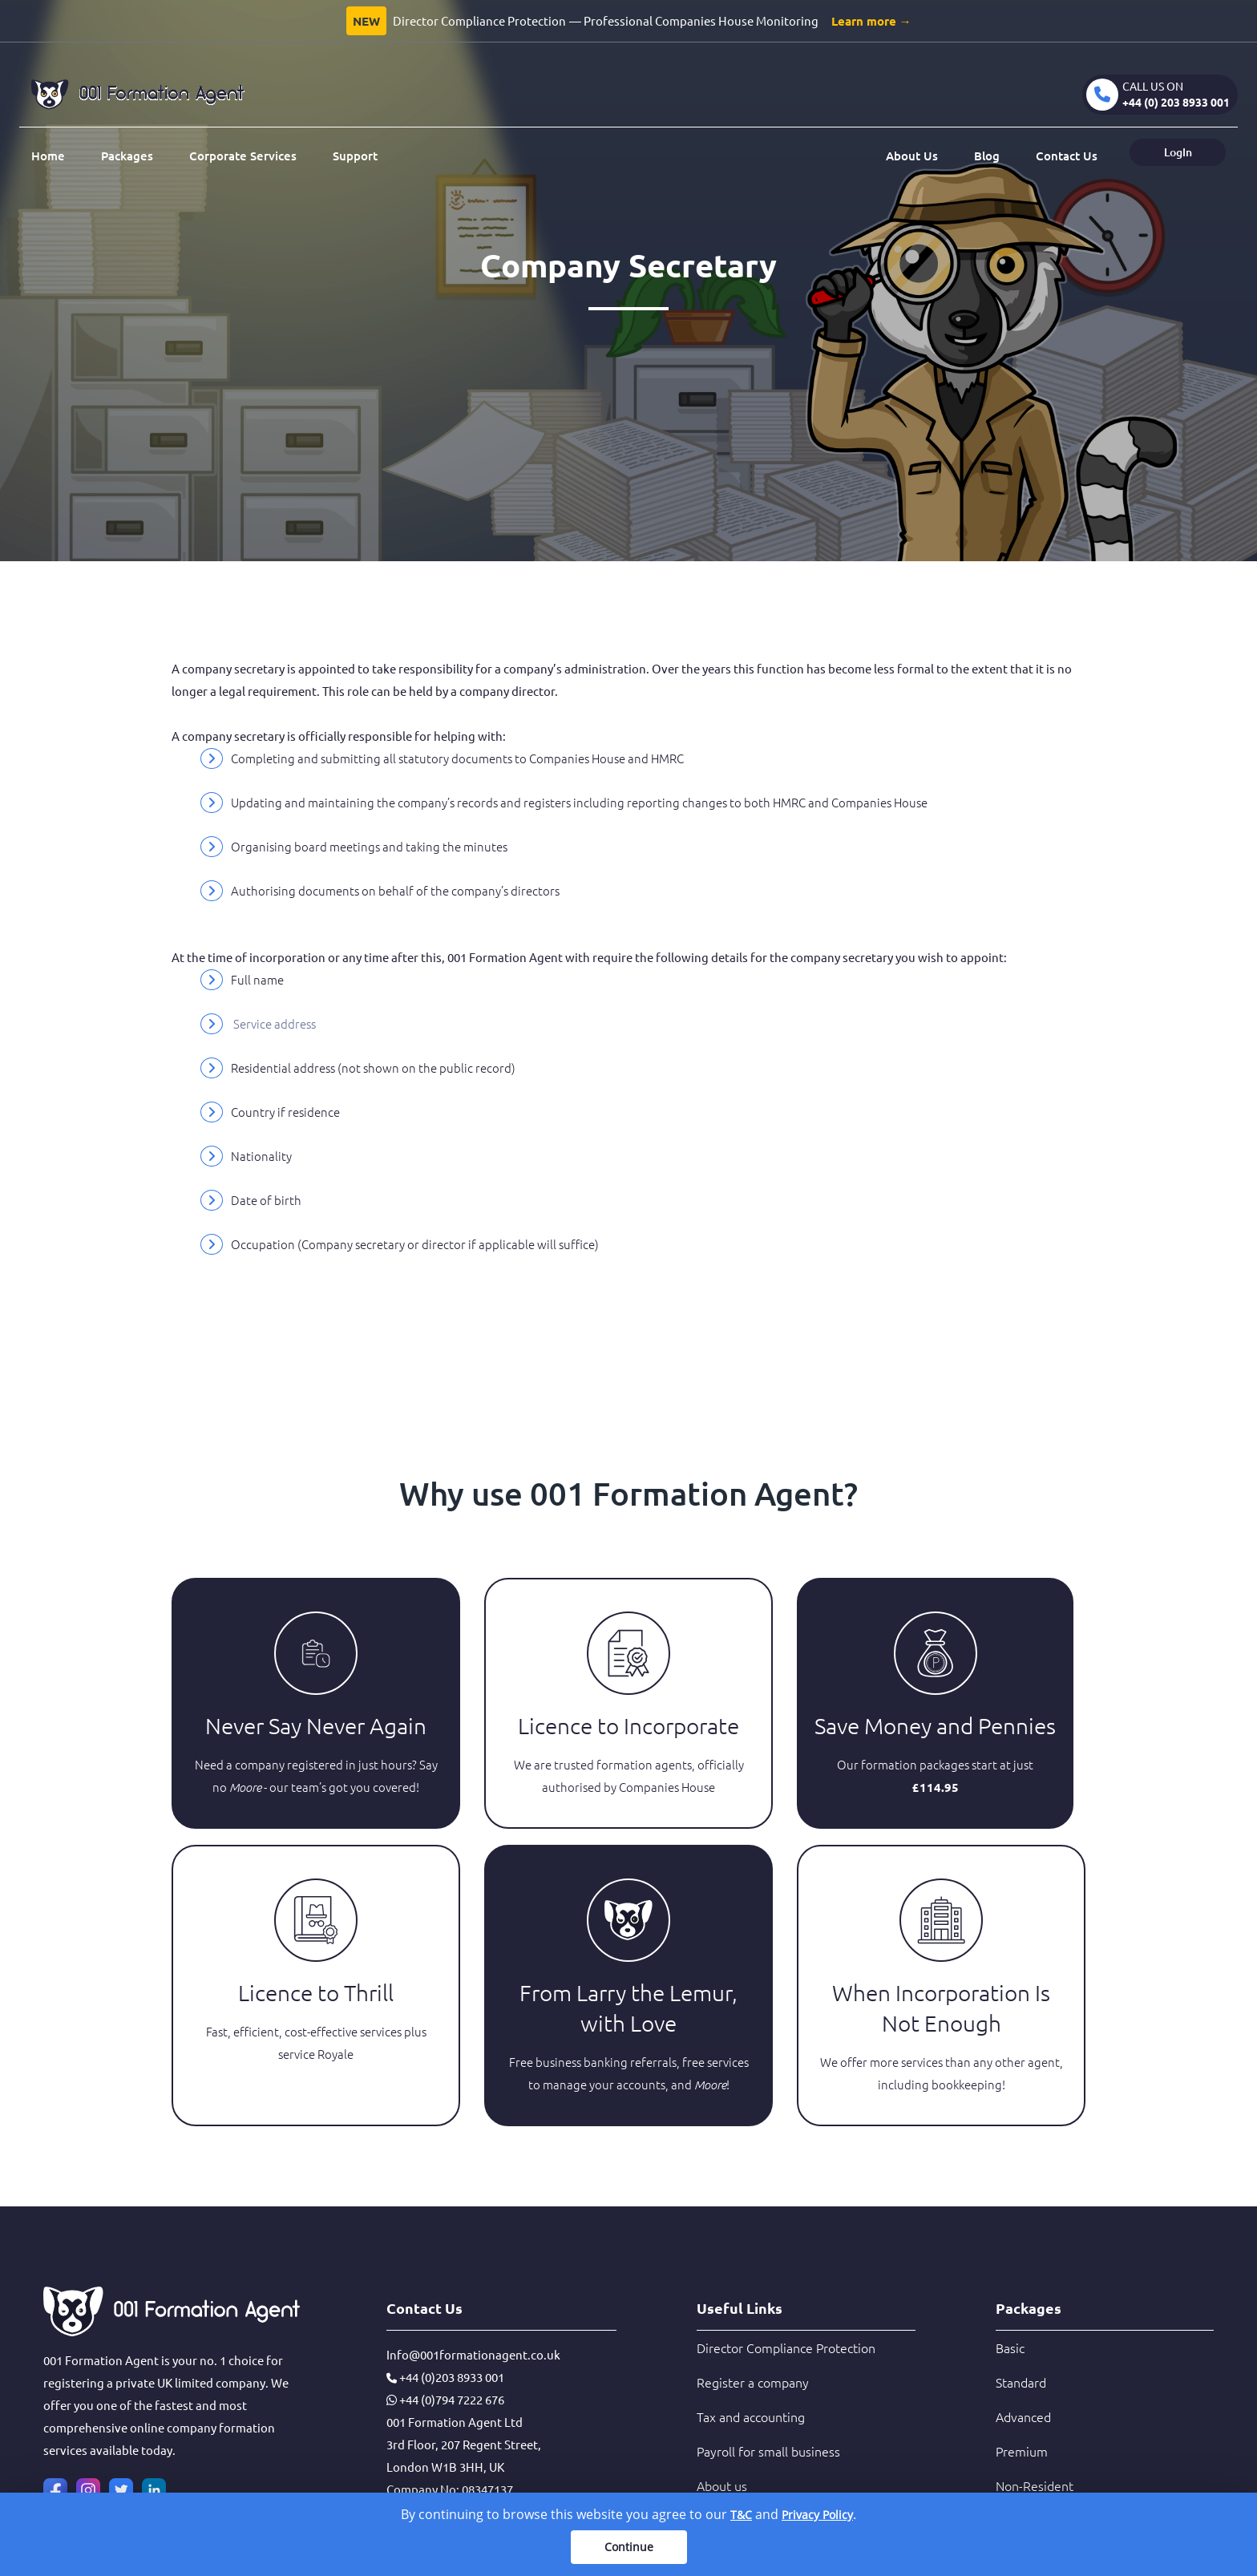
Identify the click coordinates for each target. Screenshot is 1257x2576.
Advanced (1023, 2416)
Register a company (753, 2382)
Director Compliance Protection (786, 2347)
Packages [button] (127, 156)
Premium (1022, 2451)
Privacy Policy (817, 2514)
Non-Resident (1034, 2485)
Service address (274, 1023)
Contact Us (1066, 156)
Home (48, 156)
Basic (1010, 2347)
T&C (741, 2514)
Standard (1021, 2382)
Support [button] (355, 156)
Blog (987, 156)
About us (722, 2485)
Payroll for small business (768, 2451)
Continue (628, 2546)
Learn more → (871, 21)
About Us (912, 156)
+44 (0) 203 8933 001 (1176, 102)
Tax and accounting (751, 2416)
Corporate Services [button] (243, 156)
